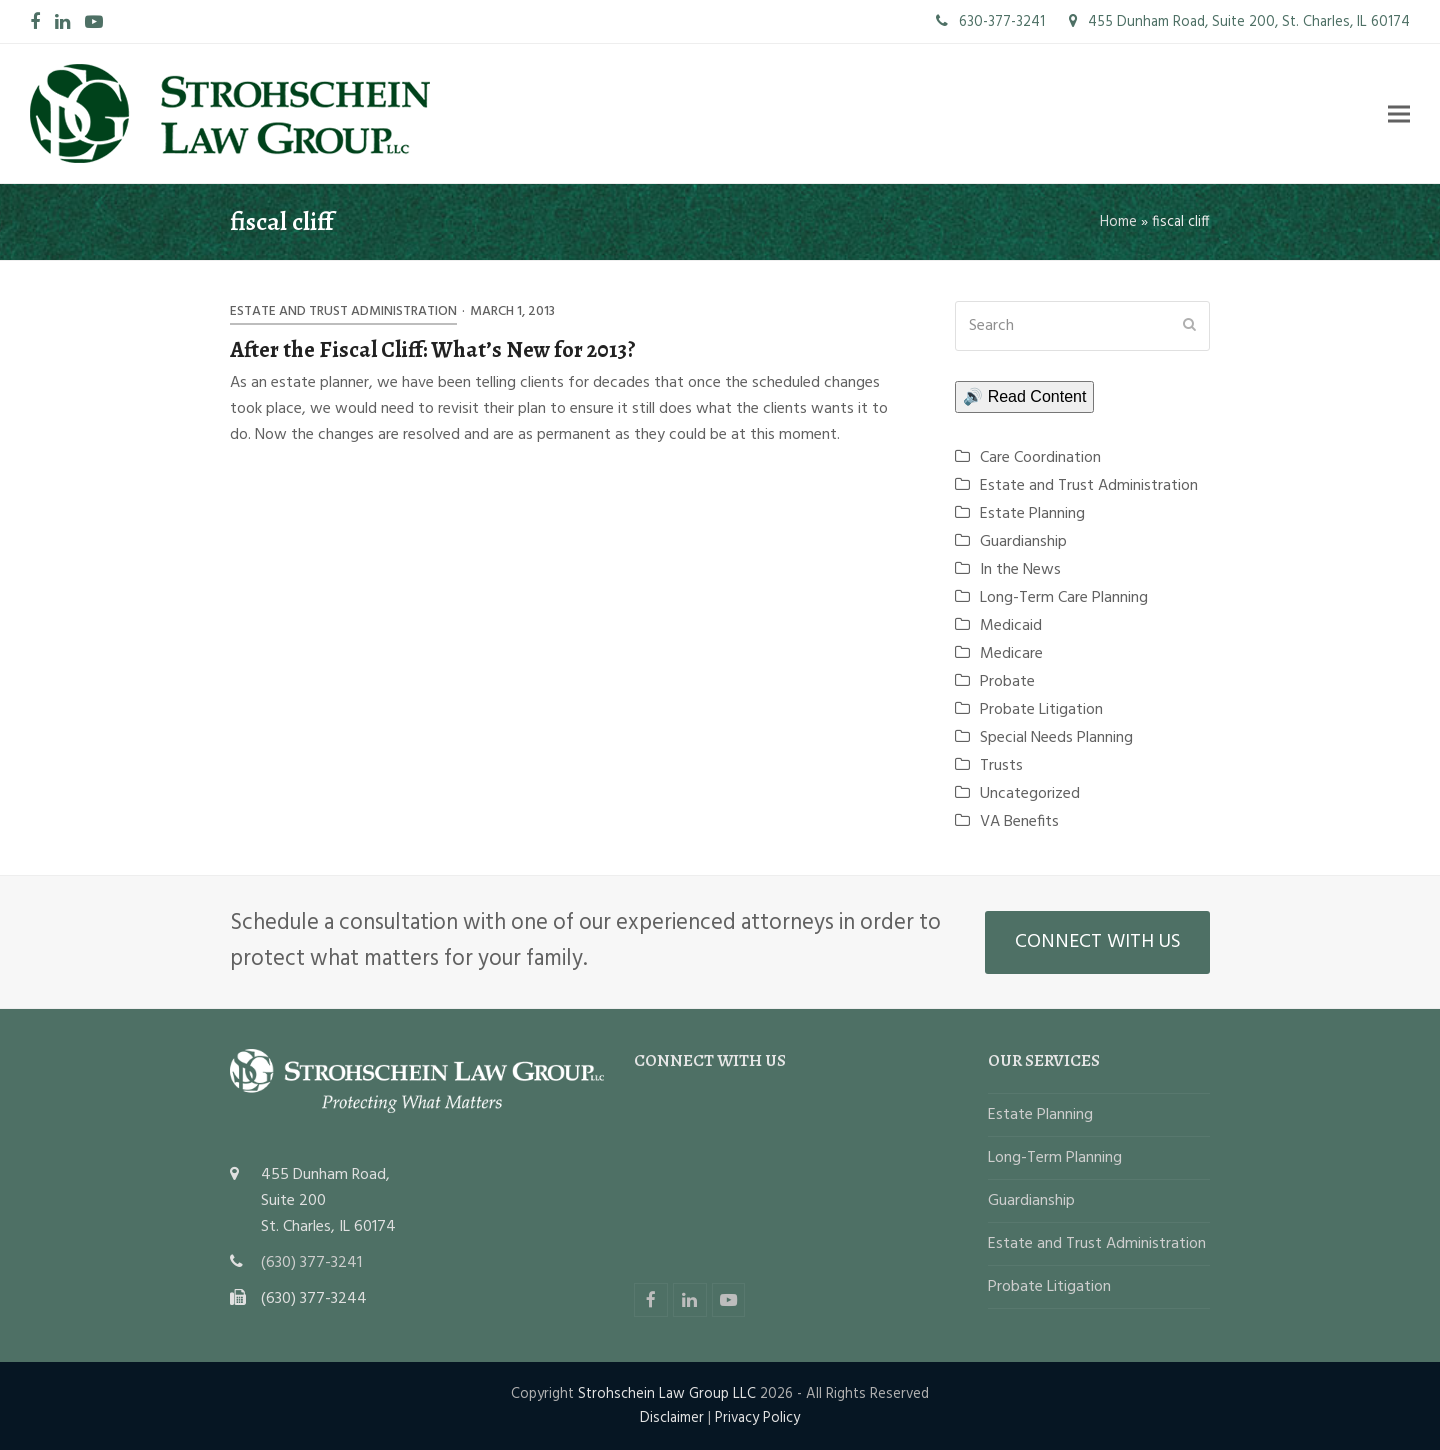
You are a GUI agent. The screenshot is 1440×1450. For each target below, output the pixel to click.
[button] (1399, 113)
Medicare (1011, 654)
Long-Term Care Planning (1064, 598)
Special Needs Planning (1056, 738)
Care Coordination (1040, 458)
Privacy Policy (757, 1418)
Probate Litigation (1041, 710)
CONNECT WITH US (1098, 942)
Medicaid (1011, 626)
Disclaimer (672, 1418)
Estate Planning (1032, 514)
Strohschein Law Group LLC (667, 1394)
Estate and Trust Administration (343, 311)
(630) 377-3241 (311, 1263)
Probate (1007, 682)
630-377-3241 (990, 22)
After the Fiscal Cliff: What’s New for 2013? (433, 349)
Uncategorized (1030, 794)
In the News (1020, 570)
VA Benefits (1019, 822)
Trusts (1001, 766)
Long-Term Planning (1055, 1158)
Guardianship (1023, 542)
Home (1118, 222)
